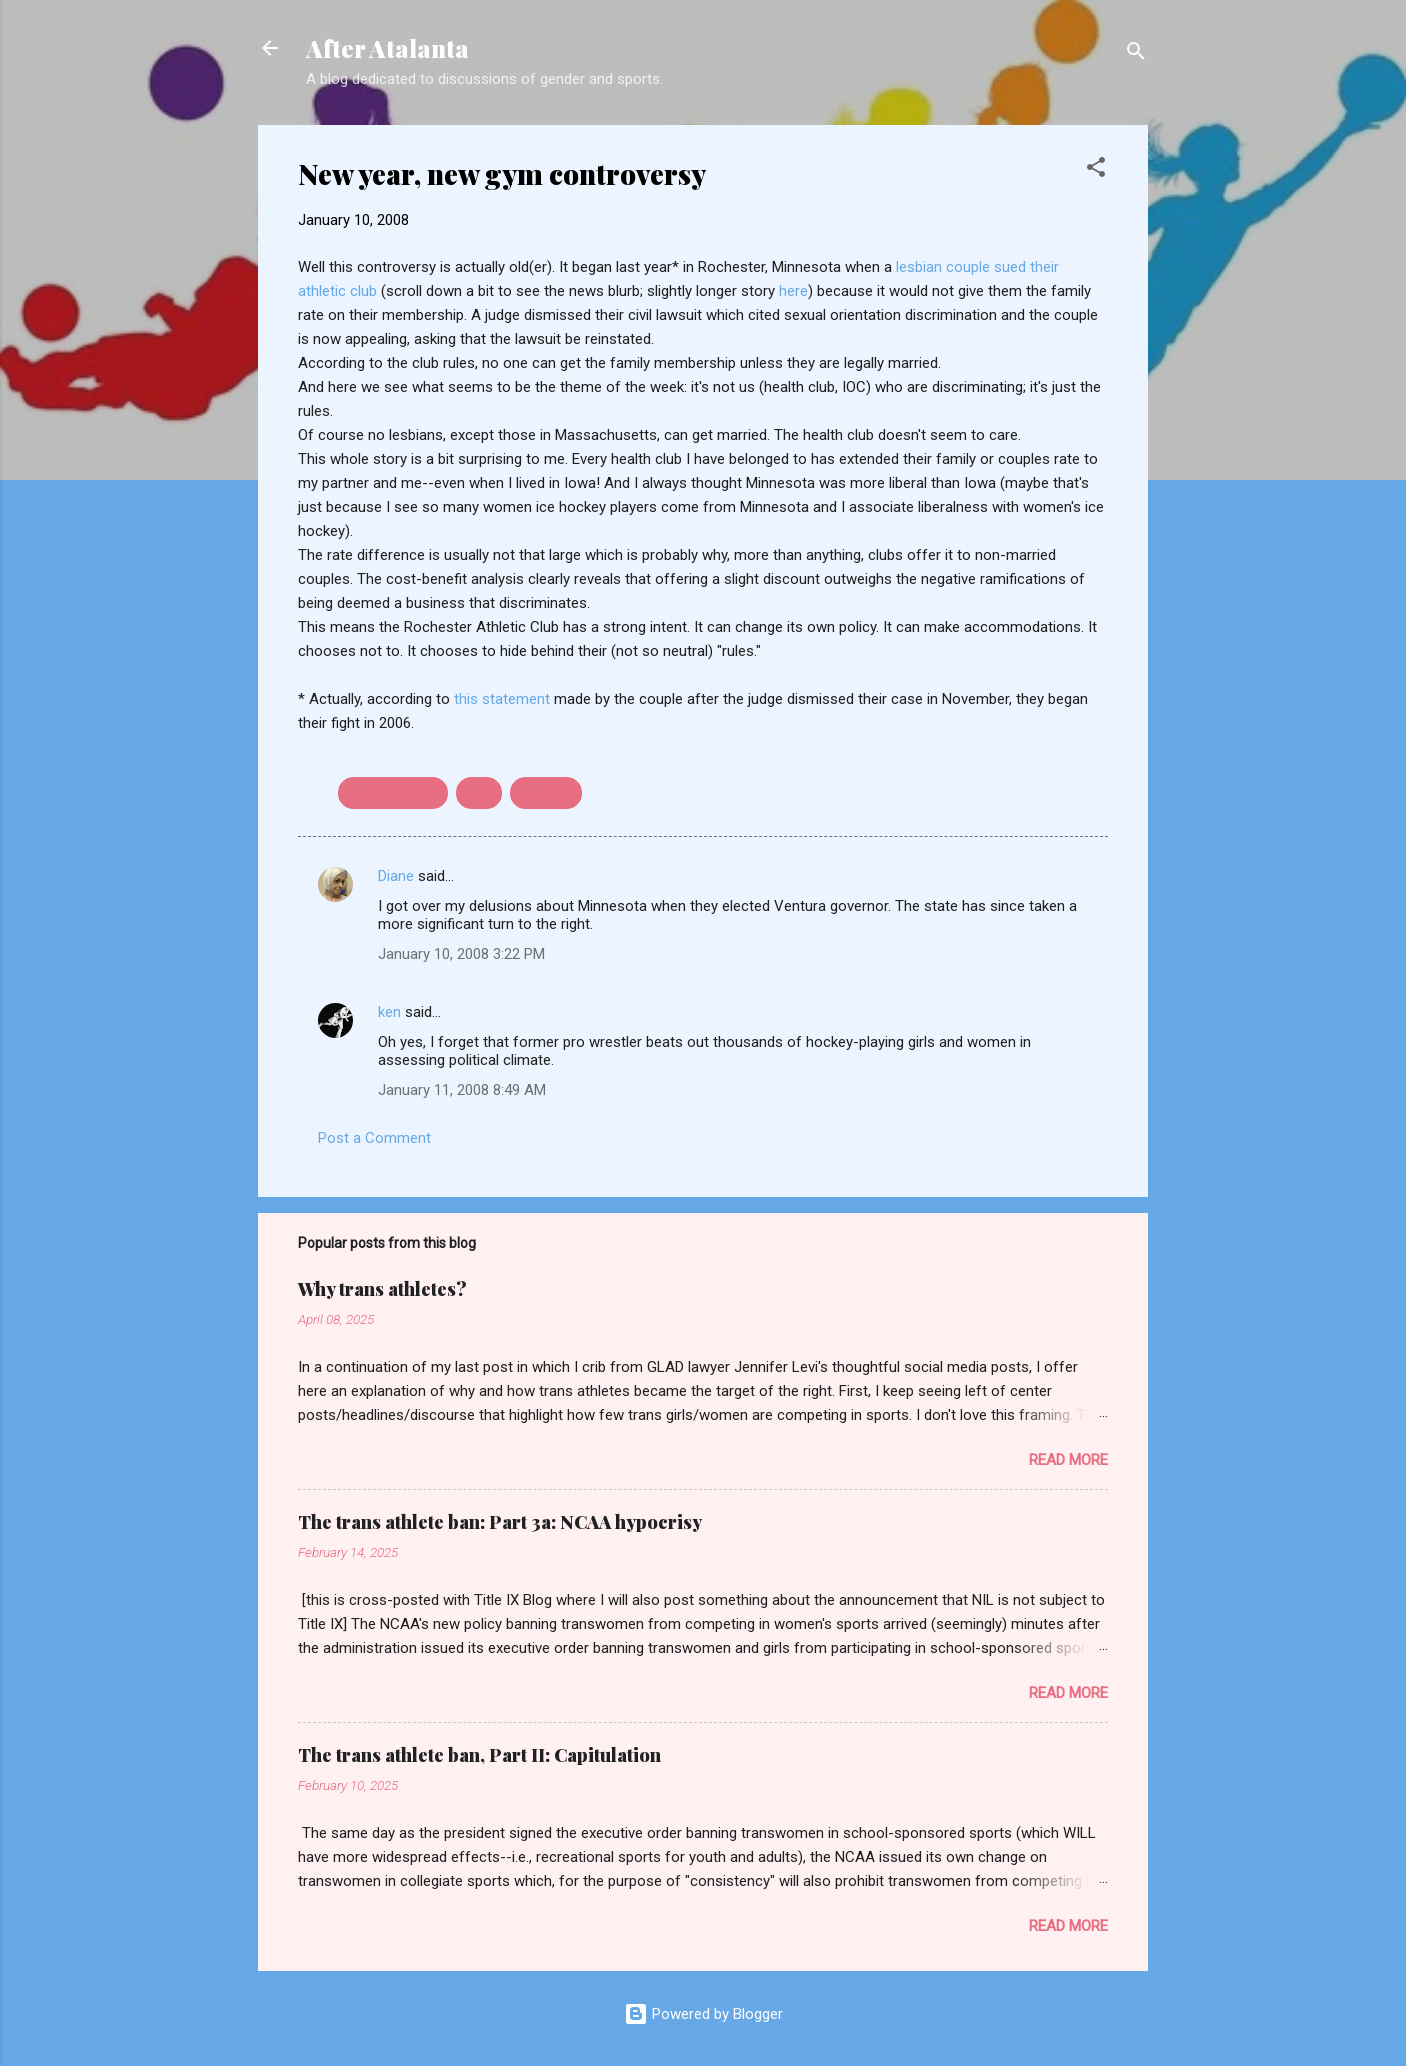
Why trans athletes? (382, 1289)
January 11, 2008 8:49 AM (462, 1090)
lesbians (546, 793)
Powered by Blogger (703, 2014)
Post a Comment (374, 1138)
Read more (1068, 1460)
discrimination (393, 793)
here (793, 291)
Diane (396, 876)
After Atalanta (387, 48)
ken (389, 1012)
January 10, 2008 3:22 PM (461, 954)
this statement (504, 699)
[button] (1096, 170)
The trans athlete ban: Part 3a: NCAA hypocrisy (500, 1522)
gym (479, 793)
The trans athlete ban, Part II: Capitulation (479, 1755)
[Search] (1136, 54)
